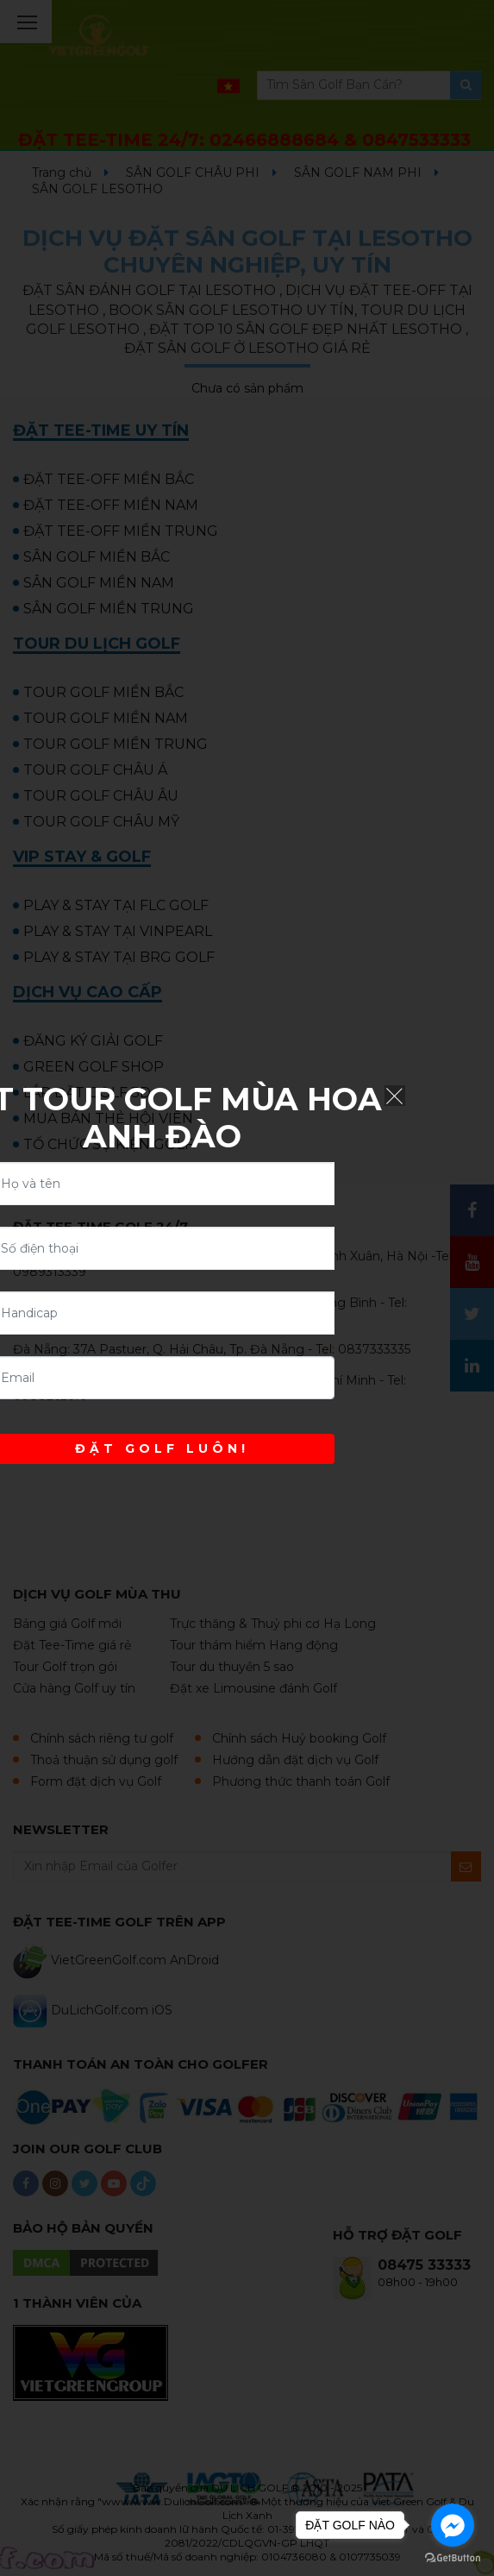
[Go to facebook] (452, 2525)
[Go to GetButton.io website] (452, 2558)
